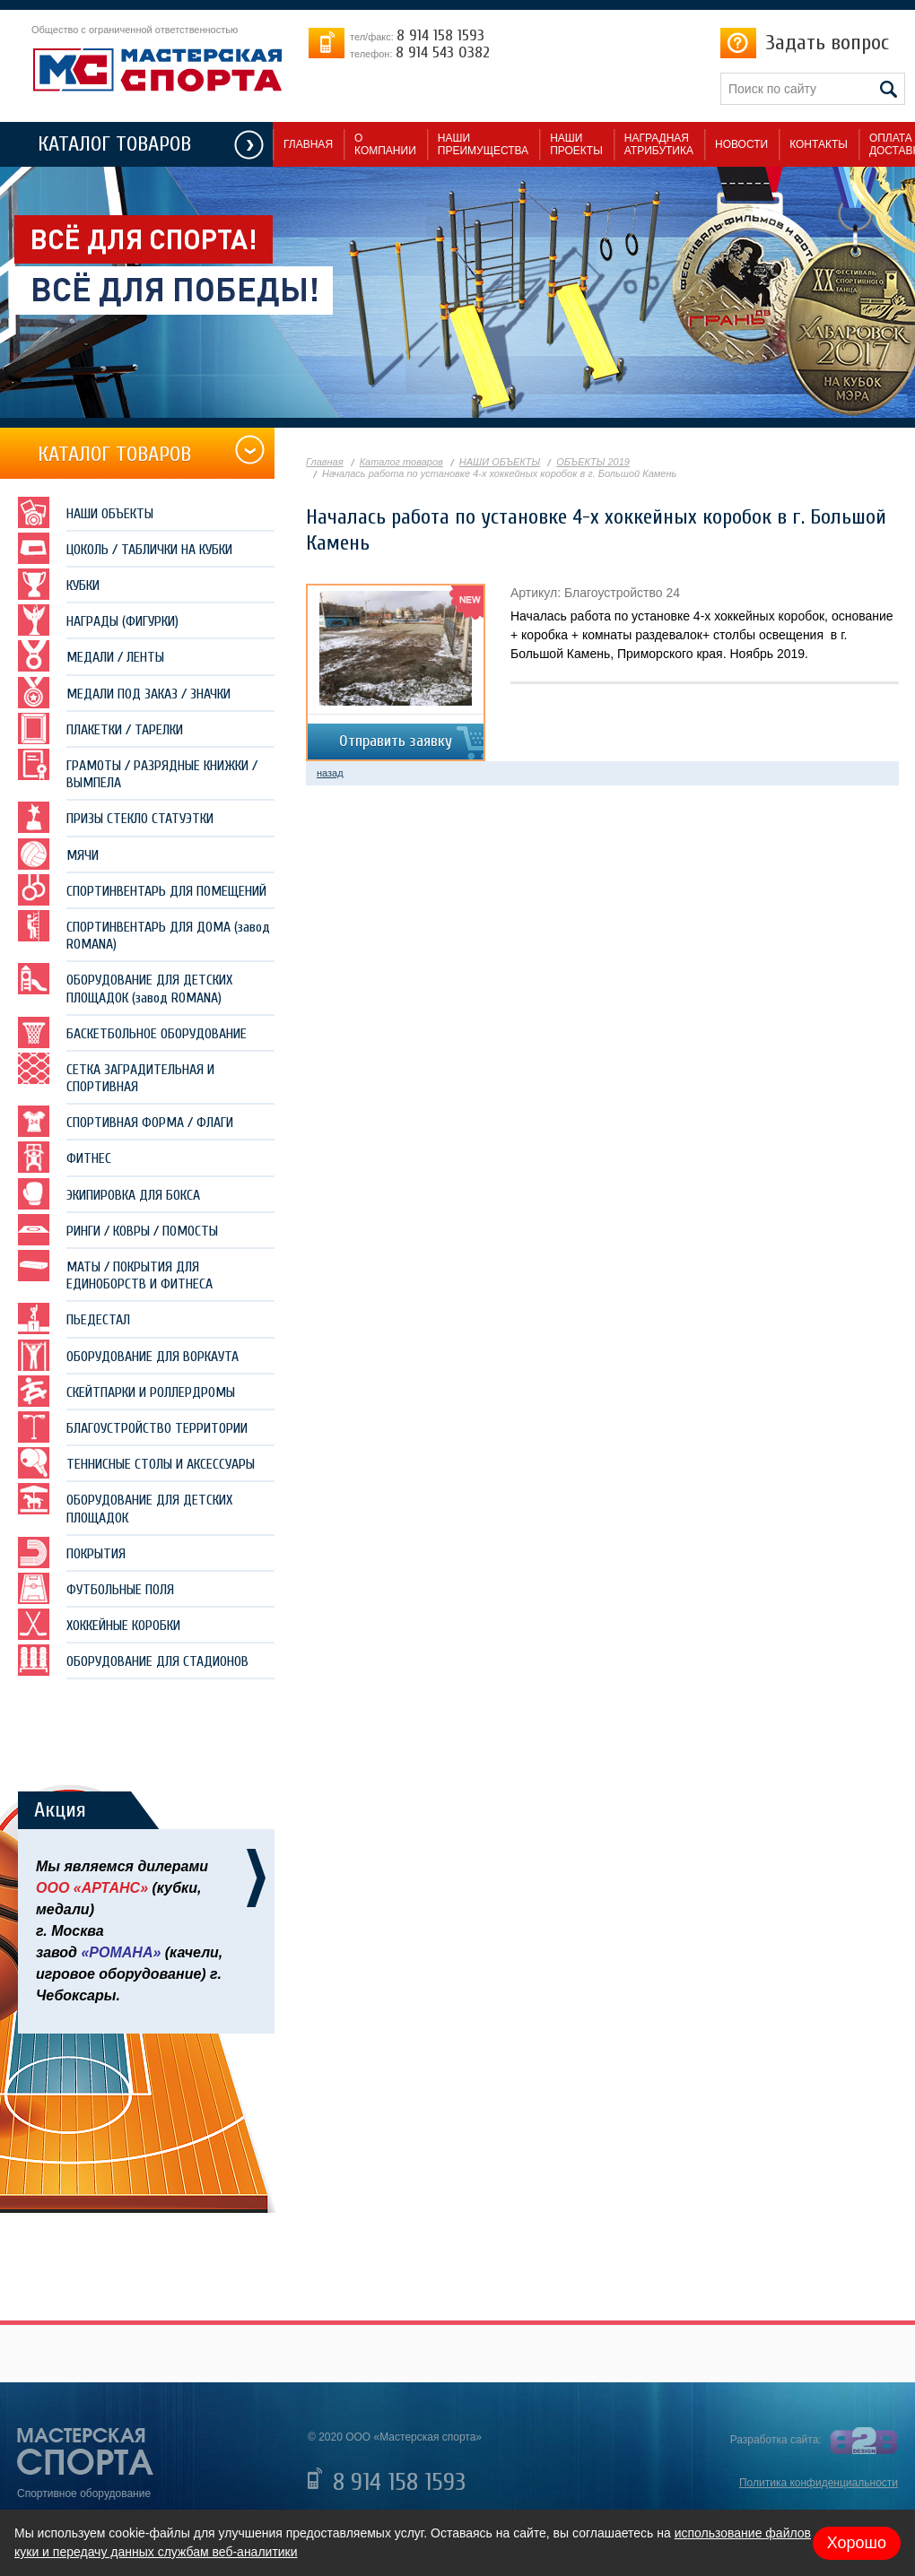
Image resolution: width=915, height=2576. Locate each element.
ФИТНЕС (64, 1157)
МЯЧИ (58, 854)
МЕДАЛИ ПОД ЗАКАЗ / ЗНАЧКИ (124, 692)
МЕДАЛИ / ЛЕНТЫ (91, 656)
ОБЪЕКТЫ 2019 (593, 461)
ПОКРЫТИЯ (72, 1552)
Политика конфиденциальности (818, 2482)
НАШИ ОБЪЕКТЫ (85, 512)
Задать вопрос (827, 42)
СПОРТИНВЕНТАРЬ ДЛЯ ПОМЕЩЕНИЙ (142, 890)
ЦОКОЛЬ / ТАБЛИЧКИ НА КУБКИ (125, 548)
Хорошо (856, 2543)
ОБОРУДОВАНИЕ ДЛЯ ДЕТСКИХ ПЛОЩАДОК (125, 1504)
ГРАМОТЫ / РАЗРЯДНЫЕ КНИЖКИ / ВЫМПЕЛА (137, 770)
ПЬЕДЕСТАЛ (74, 1318)
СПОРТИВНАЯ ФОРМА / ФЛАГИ (125, 1121)
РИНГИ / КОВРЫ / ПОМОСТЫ (118, 1229)
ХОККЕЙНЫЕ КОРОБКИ (99, 1624)
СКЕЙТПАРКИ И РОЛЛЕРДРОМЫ (126, 1391)
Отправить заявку (395, 741)
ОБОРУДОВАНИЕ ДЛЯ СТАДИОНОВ (133, 1660)
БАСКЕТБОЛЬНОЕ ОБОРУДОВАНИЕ (132, 1032)
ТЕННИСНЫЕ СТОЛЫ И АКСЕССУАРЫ (136, 1463)
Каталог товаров (401, 461)
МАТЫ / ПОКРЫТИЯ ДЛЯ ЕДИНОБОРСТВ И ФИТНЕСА (115, 1271)
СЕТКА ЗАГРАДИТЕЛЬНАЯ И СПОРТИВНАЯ (116, 1074)
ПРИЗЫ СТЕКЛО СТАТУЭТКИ (116, 817)
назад (330, 773)
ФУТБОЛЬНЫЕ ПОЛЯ (96, 1588)
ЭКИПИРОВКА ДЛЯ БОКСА (109, 1194)
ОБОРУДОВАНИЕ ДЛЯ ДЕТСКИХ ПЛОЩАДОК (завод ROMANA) (125, 984)
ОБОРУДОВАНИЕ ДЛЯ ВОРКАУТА (128, 1355)
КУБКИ (59, 584)
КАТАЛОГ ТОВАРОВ (114, 144)
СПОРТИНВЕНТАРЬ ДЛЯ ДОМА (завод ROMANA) (144, 931)
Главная (325, 461)
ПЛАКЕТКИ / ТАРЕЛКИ (100, 728)
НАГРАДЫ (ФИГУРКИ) (98, 620)
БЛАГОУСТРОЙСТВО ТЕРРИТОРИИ (133, 1427)
